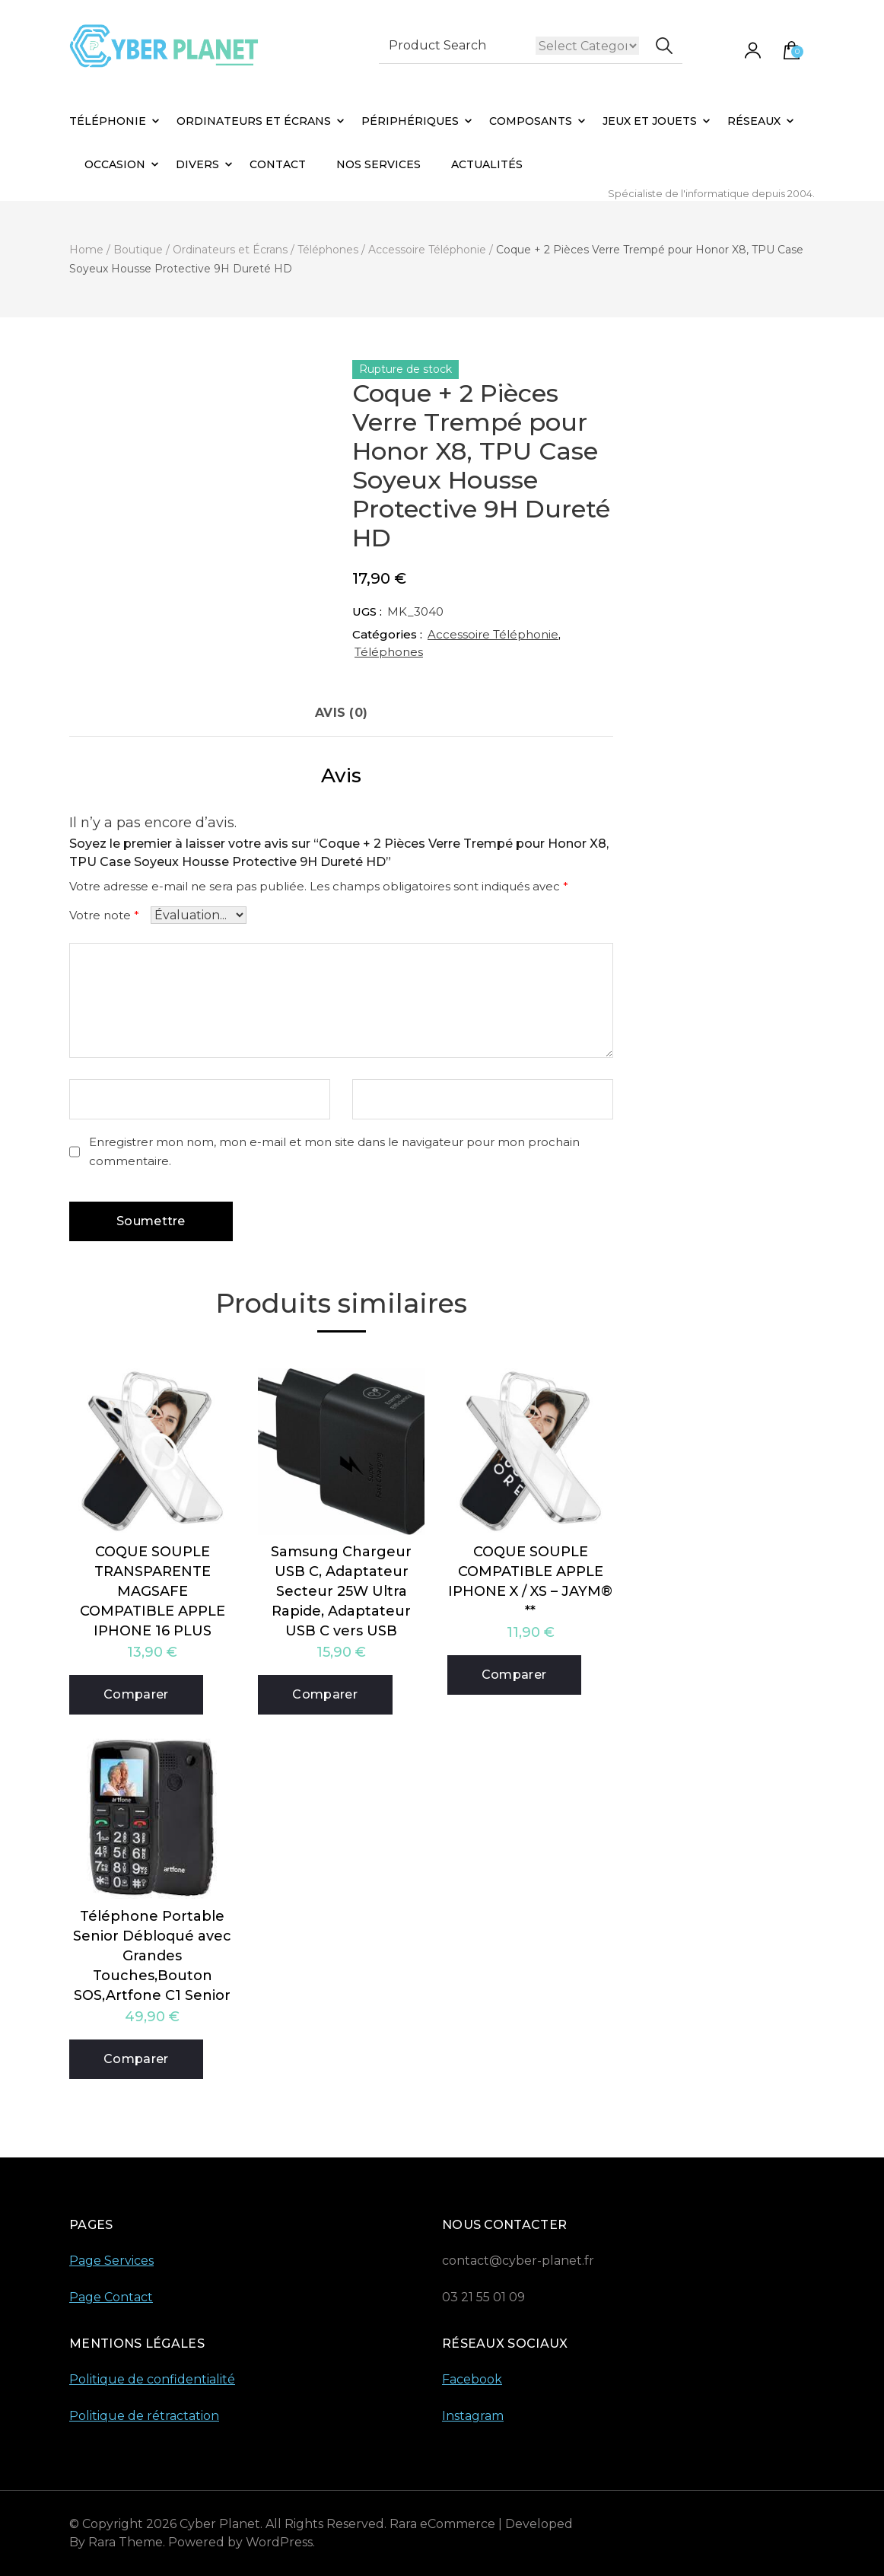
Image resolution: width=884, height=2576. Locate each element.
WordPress (279, 2542)
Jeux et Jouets (650, 121)
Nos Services (378, 164)
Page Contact (111, 2297)
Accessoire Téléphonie (493, 634)
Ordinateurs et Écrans (253, 121)
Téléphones (389, 652)
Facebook (472, 2379)
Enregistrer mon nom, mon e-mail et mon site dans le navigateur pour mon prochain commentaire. (334, 1151)
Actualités (487, 164)
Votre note (104, 915)
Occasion (114, 164)
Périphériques (410, 121)
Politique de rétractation (144, 2416)
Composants (530, 121)
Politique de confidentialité (152, 2379)
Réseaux (754, 121)
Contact (278, 164)
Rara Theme (125, 2542)
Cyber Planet (220, 2524)
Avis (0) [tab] (341, 712)
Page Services (111, 2260)
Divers (197, 164)
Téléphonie (107, 121)
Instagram (473, 2416)
